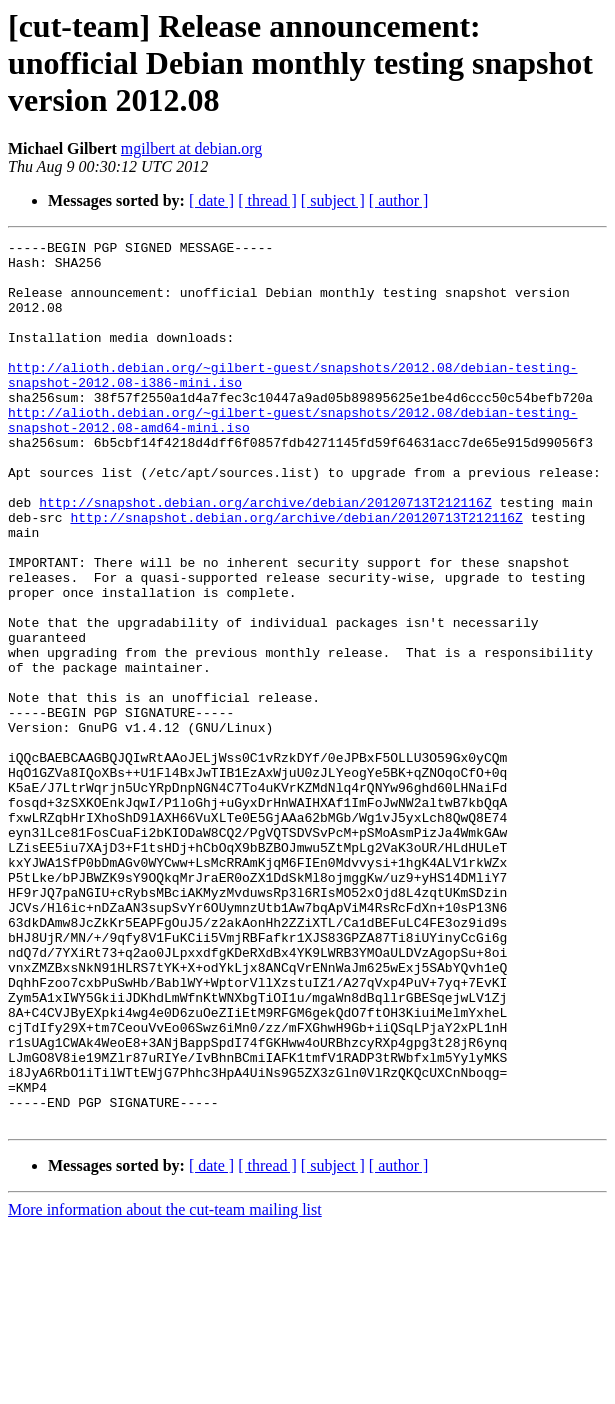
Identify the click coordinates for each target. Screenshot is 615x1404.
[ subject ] (333, 200)
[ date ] (211, 200)
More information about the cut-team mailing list (165, 1386)
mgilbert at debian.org (191, 148)
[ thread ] (267, 200)
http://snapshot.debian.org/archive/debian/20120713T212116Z (265, 556)
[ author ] (399, 200)
